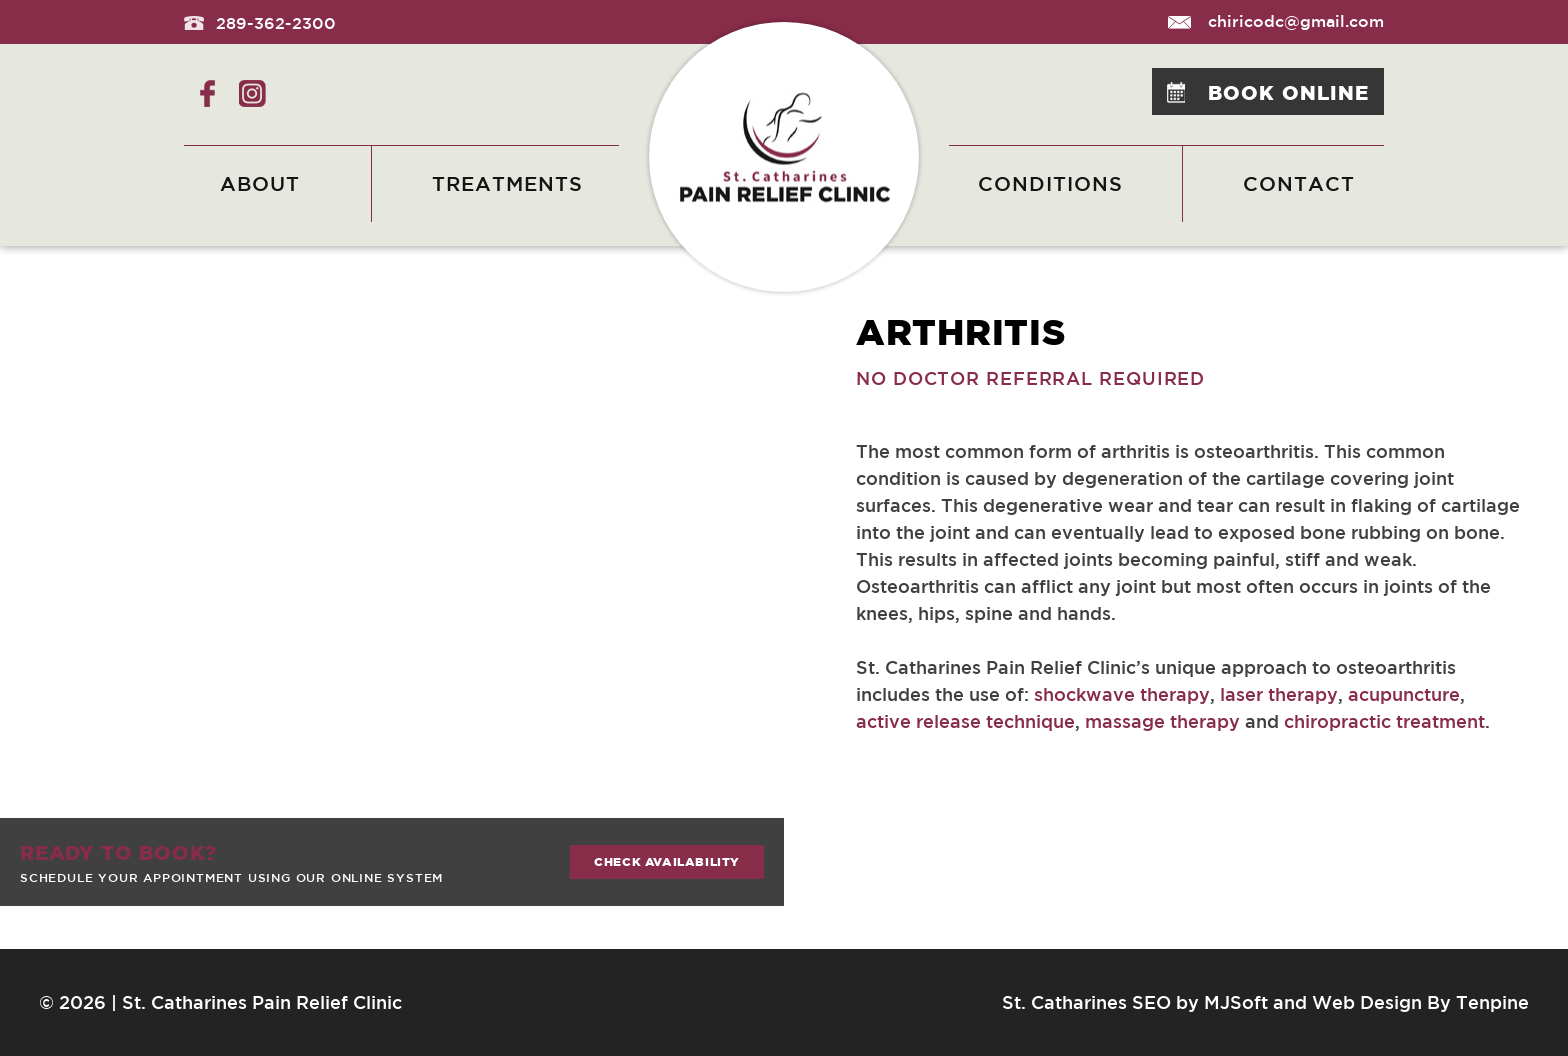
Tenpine (1492, 1002)
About (260, 183)
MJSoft (1236, 1002)
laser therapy (1279, 694)
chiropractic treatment (1384, 721)
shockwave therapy (1122, 694)
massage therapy (1162, 721)
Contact (1299, 183)
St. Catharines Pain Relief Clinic (262, 1002)
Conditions (1050, 183)
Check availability (667, 861)
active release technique (965, 721)
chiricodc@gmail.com (1276, 21)
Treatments (507, 183)
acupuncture (1404, 694)
